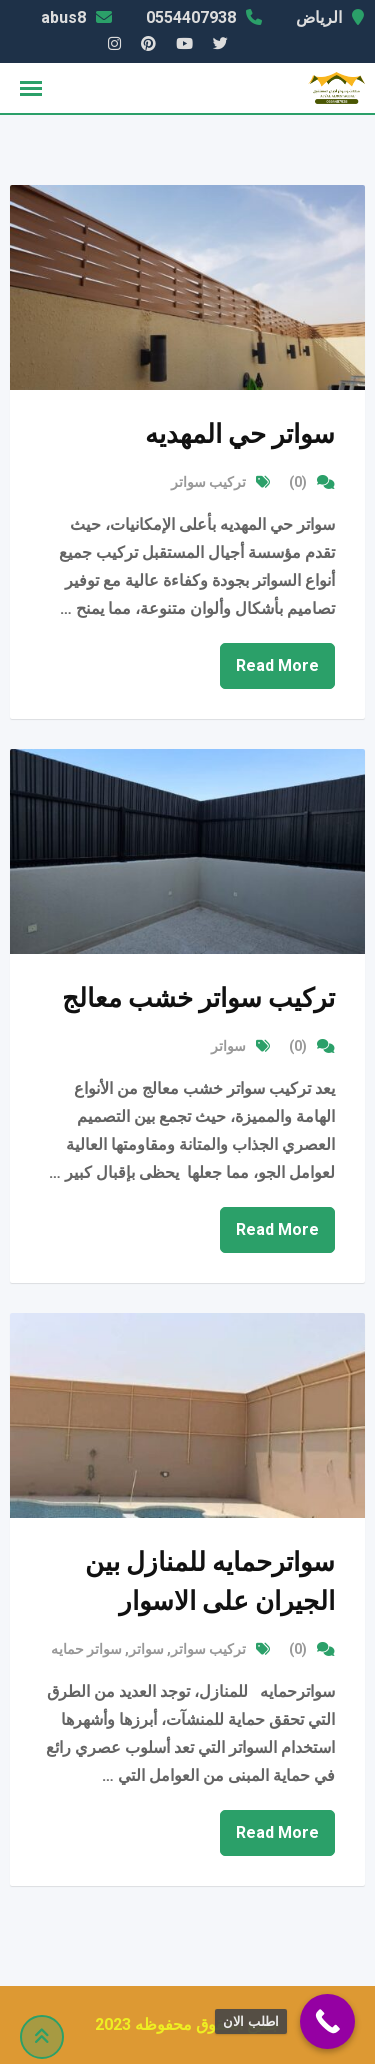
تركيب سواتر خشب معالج (198, 998)
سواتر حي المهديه (240, 434)
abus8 (63, 17)
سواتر (228, 1046)
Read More (277, 665)
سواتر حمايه (86, 1649)
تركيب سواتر (208, 482)
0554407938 (191, 17)
